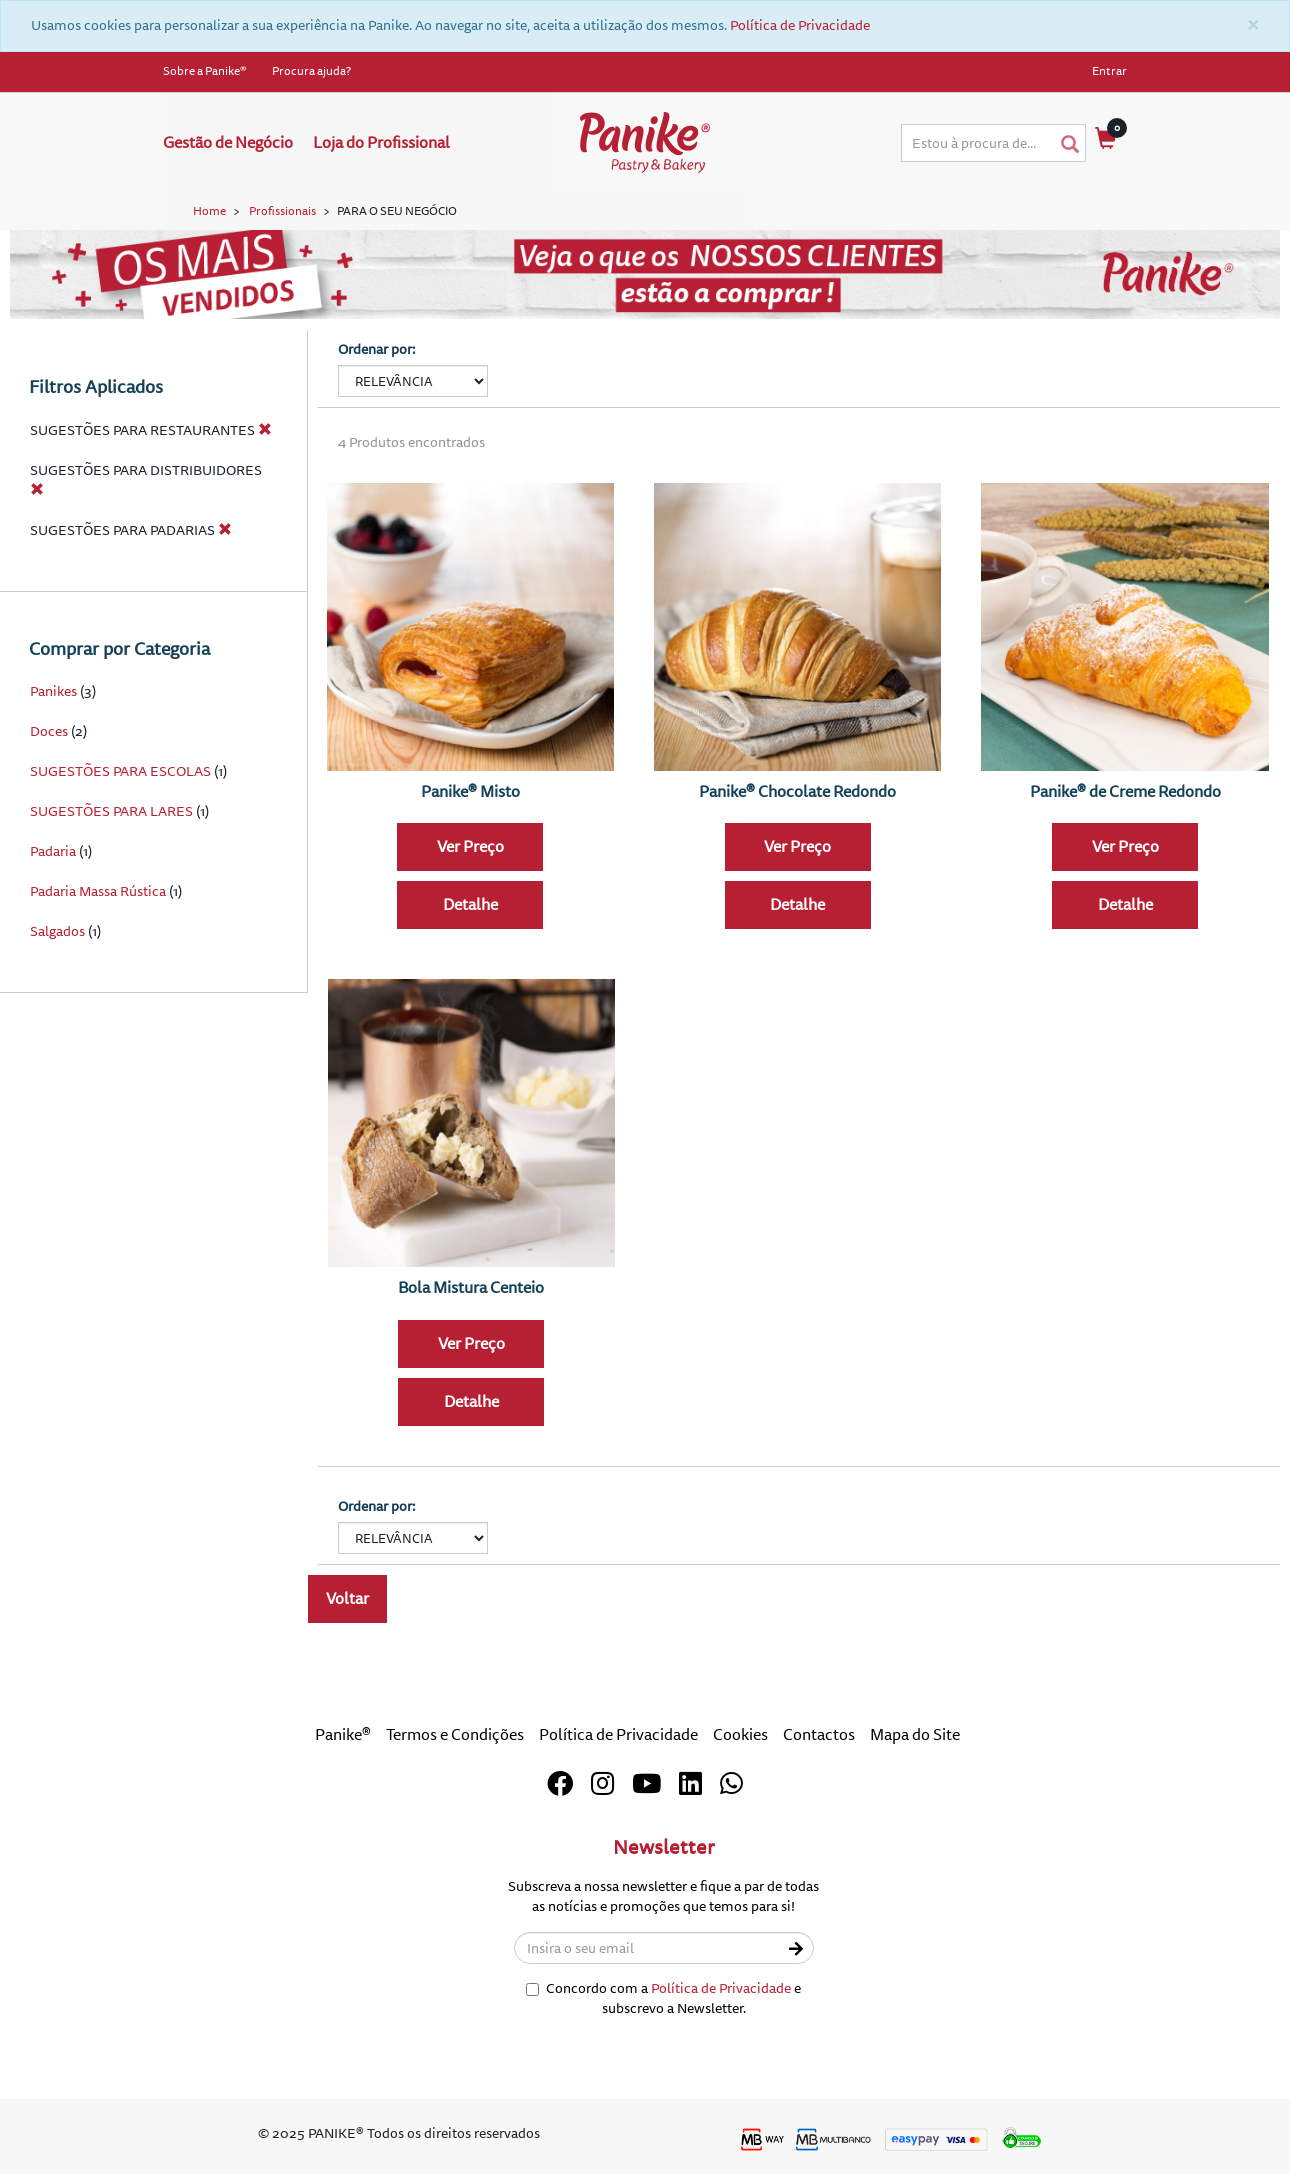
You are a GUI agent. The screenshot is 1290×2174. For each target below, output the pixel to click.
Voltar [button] (347, 1599)
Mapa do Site (915, 1735)
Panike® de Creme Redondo (1125, 792)
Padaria (53, 851)
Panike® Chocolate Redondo (797, 792)
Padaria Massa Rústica (98, 891)
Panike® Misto (470, 792)
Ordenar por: (377, 349)
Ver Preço (470, 847)
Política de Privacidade (800, 25)
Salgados (57, 931)
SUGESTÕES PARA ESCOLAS (122, 771)
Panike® (343, 1735)
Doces (49, 731)
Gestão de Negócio (228, 143)
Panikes (53, 691)
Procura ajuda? (311, 71)
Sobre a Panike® (205, 71)
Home (209, 211)
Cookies (740, 1735)
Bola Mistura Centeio (471, 1288)
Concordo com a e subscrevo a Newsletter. (663, 1998)
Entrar (1109, 71)
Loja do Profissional (381, 143)
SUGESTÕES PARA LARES (111, 811)
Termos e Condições (455, 1735)
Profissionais (282, 211)
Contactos (819, 1735)
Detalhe (470, 905)
